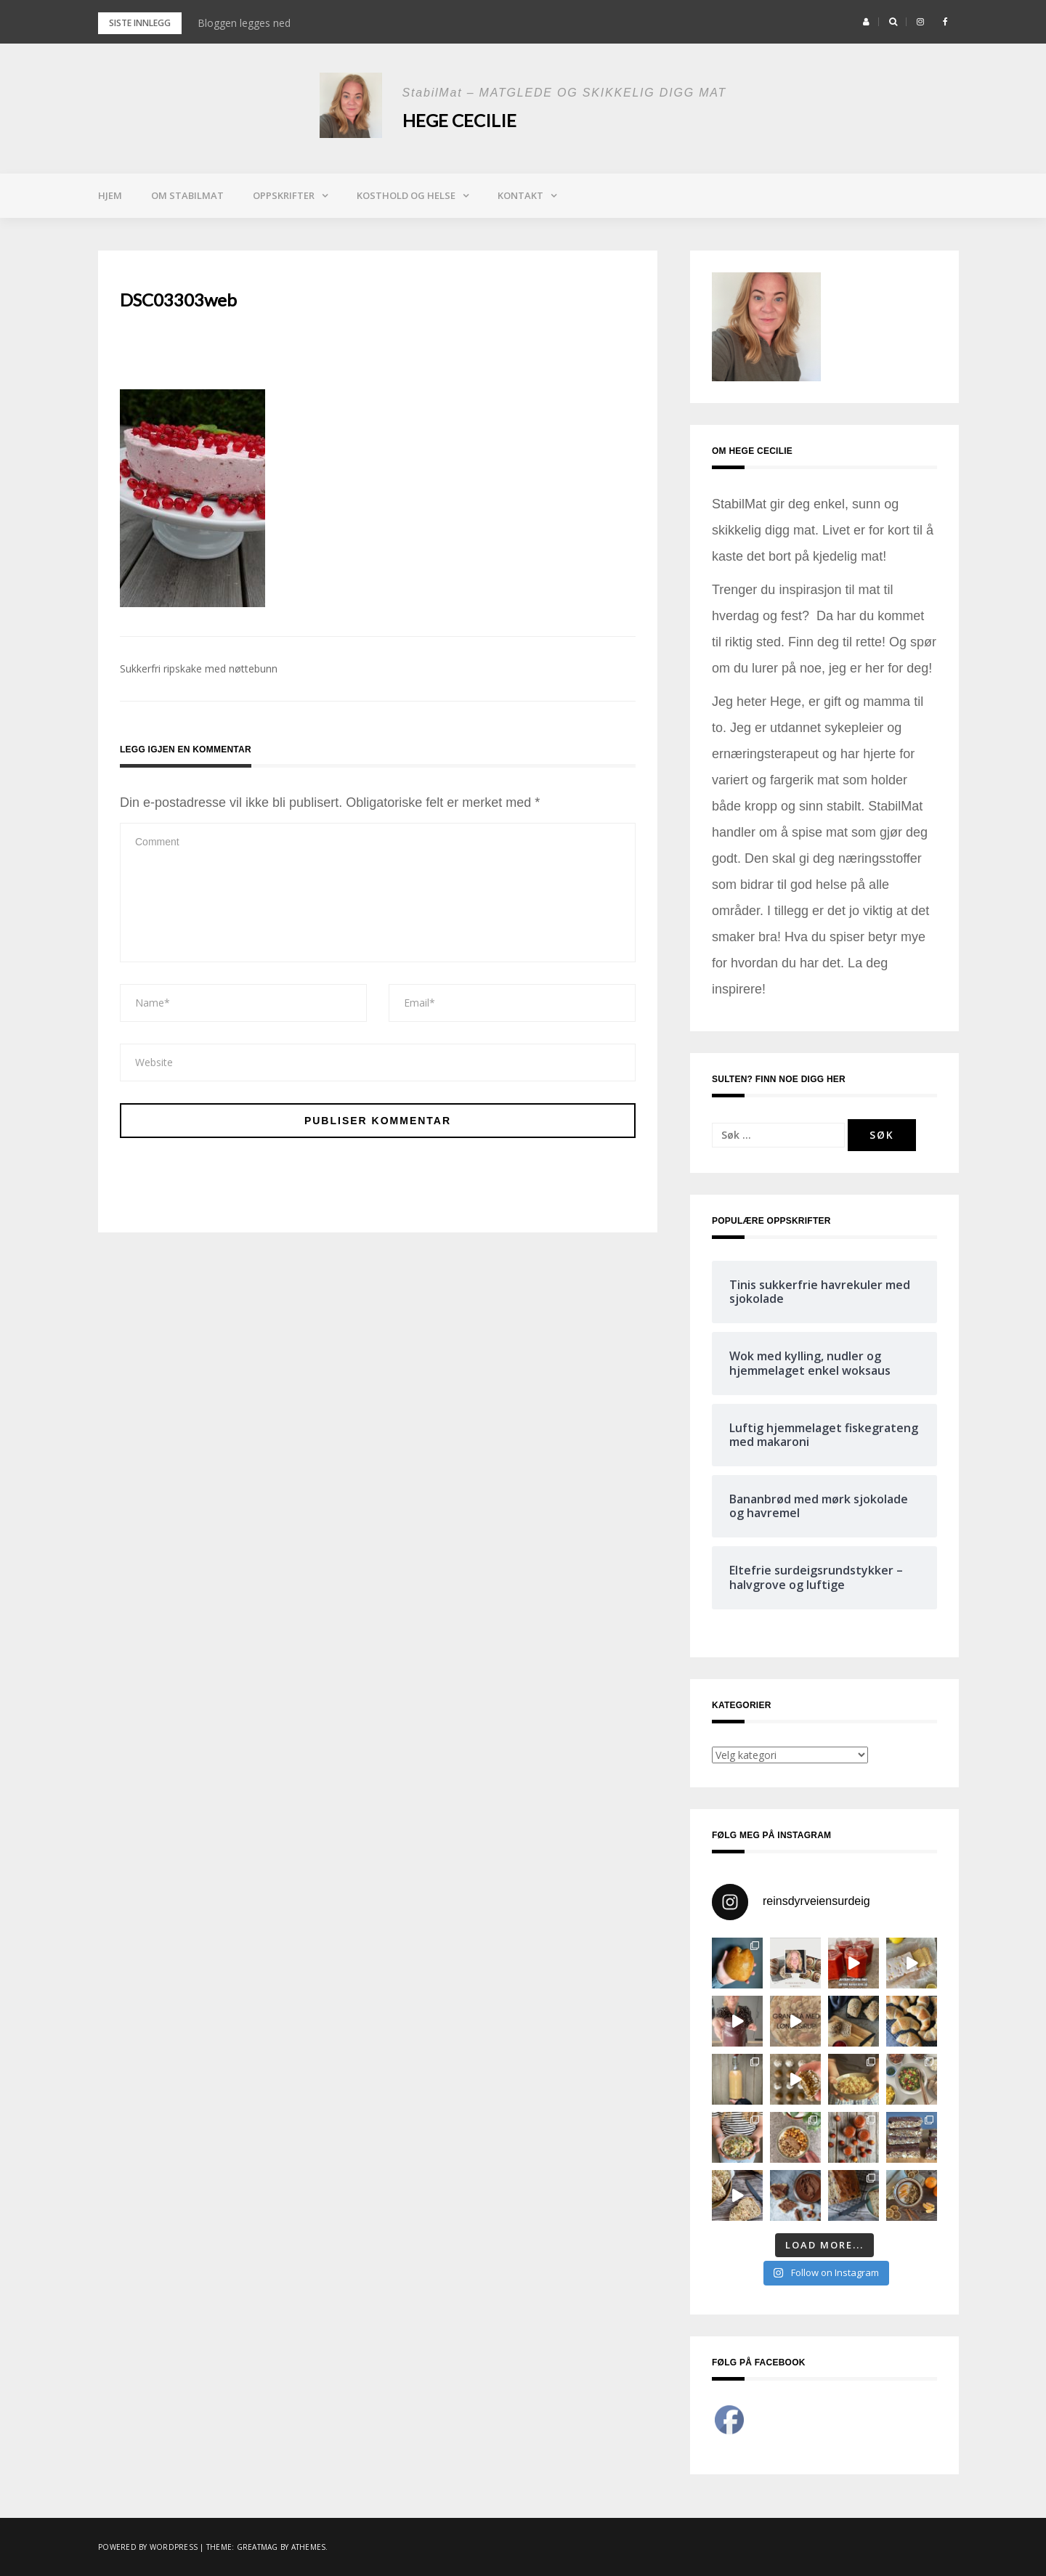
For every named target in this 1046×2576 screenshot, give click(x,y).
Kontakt (520, 195)
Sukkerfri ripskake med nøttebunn (198, 668)
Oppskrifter (284, 195)
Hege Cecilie (459, 120)
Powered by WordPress (148, 2547)
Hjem (110, 195)
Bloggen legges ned (244, 23)
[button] (866, 21)
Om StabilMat (187, 195)
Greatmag (257, 2547)
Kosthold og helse (406, 195)
